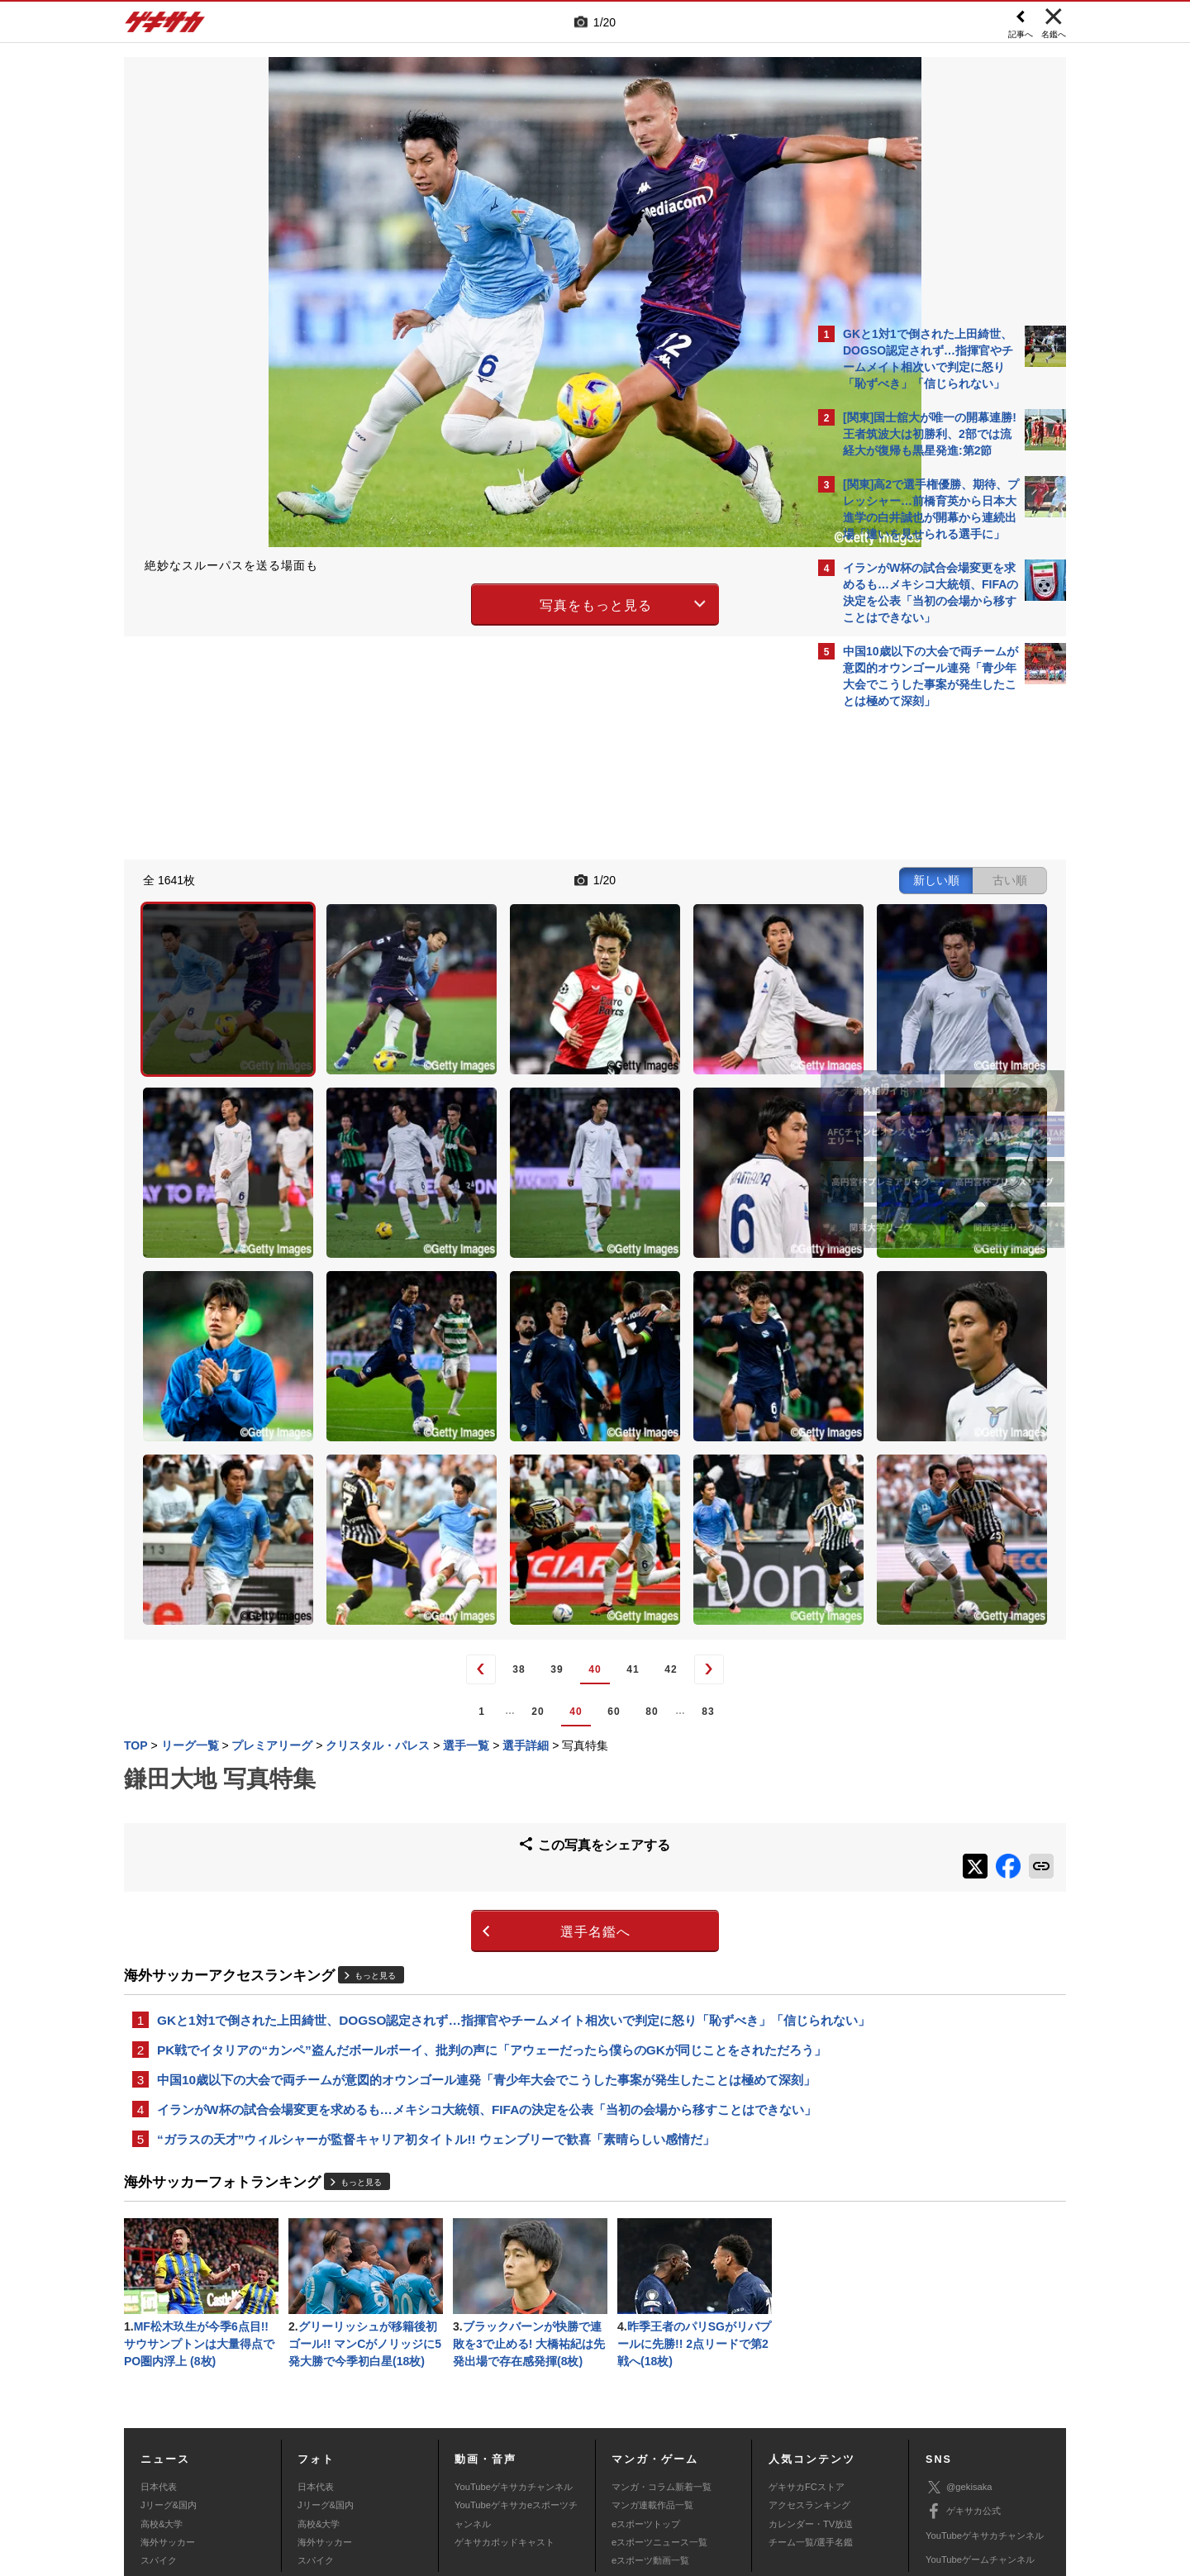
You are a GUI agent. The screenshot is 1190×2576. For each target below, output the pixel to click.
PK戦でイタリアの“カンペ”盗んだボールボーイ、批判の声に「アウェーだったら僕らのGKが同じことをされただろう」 (467, 1839)
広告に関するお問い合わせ (344, 2473)
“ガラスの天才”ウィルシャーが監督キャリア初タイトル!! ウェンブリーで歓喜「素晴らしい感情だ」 (436, 1981)
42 (526, 1437)
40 (450, 1437)
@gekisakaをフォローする (909, 967)
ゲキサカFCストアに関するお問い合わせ (816, 2473)
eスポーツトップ (646, 2372)
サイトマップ (563, 2454)
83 (563, 1478)
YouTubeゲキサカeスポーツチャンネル (516, 2362)
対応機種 (356, 2454)
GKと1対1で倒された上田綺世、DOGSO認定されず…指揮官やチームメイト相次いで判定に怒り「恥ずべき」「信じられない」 (464, 1789)
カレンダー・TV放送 (811, 2372)
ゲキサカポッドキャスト (505, 2390)
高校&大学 (161, 2372)
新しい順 (647, 877)
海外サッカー (167, 2390)
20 (393, 1478)
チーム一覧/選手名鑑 (811, 2390)
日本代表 (158, 2335)
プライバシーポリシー (713, 2454)
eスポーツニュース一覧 (659, 2390)
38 (374, 1437)
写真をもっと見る (451, 602)
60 (469, 1478)
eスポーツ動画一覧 (650, 2408)
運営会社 (497, 2454)
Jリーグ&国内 (168, 2353)
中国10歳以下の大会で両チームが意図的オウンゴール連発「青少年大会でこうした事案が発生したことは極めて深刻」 (461, 1890)
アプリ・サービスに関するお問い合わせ (630, 2473)
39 (412, 1437)
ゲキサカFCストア (807, 2335)
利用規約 (629, 2454)
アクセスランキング (809, 2353)
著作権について (427, 2454)
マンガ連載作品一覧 (652, 2353)
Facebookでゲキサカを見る (911, 1001)
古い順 (720, 877)
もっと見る (375, 1733)
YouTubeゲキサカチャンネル (514, 2335)
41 (488, 1437)
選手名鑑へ (451, 1690)
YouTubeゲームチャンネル (980, 2407)
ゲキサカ (165, 26)
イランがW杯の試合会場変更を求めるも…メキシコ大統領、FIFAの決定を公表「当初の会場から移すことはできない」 (462, 1940)
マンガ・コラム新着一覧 (662, 2335)
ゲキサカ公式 (963, 2359)
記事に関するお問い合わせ (474, 2473)
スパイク (158, 2408)
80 (507, 1478)
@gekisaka (959, 2335)
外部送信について (815, 2454)
